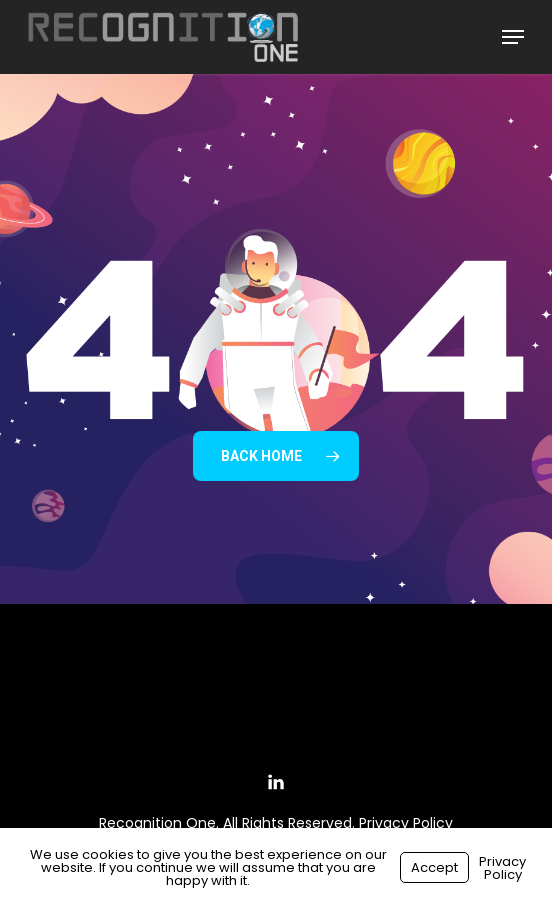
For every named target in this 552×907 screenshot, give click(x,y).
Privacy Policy (406, 823)
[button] (513, 37)
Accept (434, 867)
